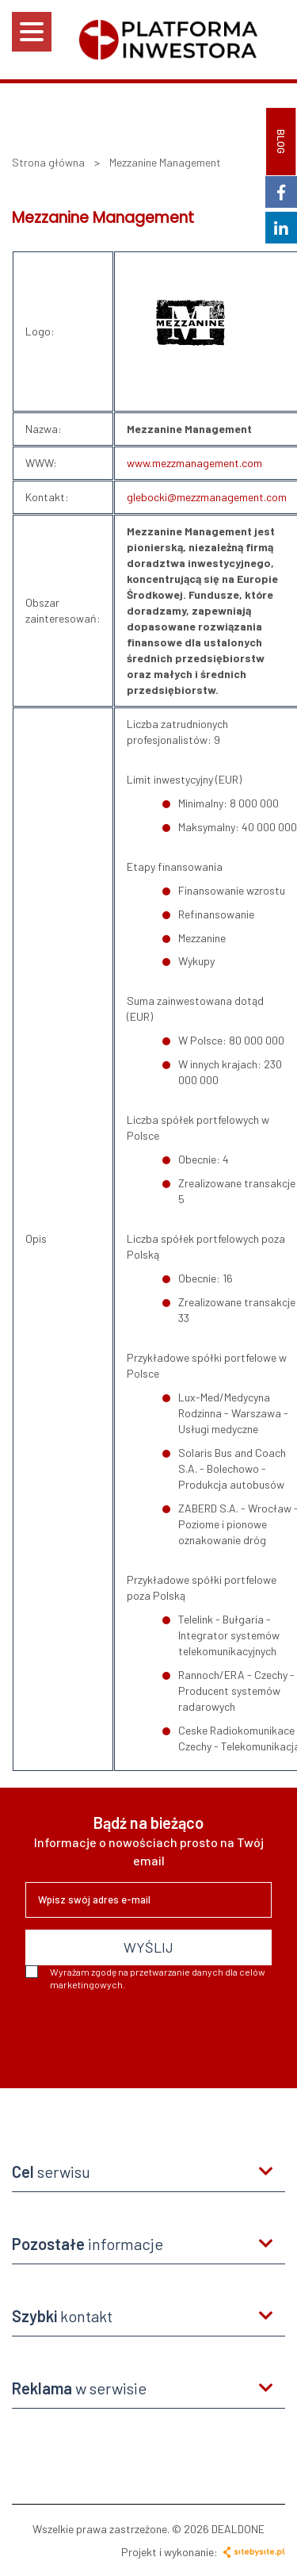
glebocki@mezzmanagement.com (207, 497)
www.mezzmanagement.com (194, 463)
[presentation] (145, 2033)
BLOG (281, 141)
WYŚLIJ (148, 1947)
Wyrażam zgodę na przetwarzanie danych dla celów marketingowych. (145, 1977)
